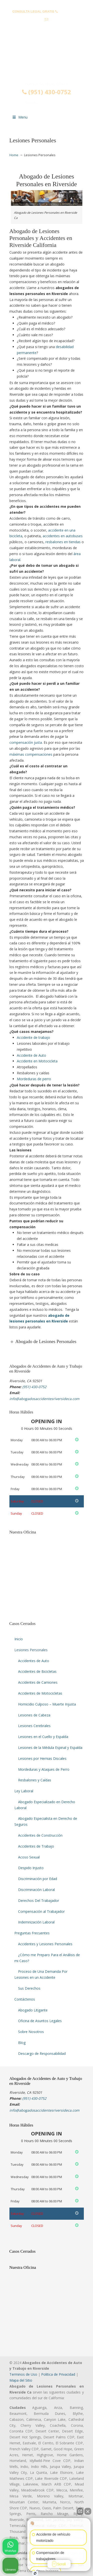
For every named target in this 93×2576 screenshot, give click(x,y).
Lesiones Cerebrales (34, 1725)
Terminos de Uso (23, 2374)
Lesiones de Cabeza (34, 1715)
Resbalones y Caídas (34, 1780)
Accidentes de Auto (33, 1660)
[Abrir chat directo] (80, 2513)
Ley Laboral (23, 1791)
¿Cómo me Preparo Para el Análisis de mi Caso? (47, 1957)
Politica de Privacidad (58, 2374)
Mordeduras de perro (34, 1079)
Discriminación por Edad (37, 1878)
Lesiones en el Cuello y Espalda (43, 1736)
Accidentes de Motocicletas (40, 1693)
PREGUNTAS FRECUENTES (46, 4)
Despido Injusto (31, 1867)
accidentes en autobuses (63, 536)
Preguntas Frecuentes (32, 1933)
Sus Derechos (29, 1988)
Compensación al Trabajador (41, 1911)
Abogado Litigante (33, 2010)
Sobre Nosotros (31, 2031)
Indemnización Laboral (36, 1922)
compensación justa (25, 742)
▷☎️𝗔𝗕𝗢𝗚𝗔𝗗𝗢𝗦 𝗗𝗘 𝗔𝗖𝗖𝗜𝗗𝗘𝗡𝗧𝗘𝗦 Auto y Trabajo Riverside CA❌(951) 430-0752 (46, 60)
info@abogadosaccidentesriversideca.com (46, 27)
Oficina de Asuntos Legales (40, 2020)
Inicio (18, 1639)
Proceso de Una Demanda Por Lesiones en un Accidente (40, 1974)
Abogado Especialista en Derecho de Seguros (45, 1821)
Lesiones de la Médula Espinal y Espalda (50, 1747)
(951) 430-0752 (70, 11)
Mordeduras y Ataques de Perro (43, 1769)
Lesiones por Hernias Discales (42, 1758)
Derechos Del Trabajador (38, 1900)
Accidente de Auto (31, 1055)
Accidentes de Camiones (38, 1682)
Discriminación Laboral (36, 1889)
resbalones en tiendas (63, 541)
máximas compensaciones (30, 754)
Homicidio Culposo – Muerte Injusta (47, 1704)
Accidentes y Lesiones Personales (45, 1944)
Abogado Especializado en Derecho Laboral (44, 1804)
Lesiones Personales (31, 1649)
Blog (22, 2042)
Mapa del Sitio (20, 2380)
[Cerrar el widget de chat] (87, 2513)
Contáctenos (24, 1999)
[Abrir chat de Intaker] (35, 2573)
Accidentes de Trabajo (36, 1846)
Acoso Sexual (29, 1857)
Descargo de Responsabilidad (42, 2053)
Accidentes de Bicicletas (37, 1671)
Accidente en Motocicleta (37, 1061)
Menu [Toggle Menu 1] (20, 117)
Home (13, 155)
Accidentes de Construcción (40, 1835)
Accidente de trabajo (33, 1037)
